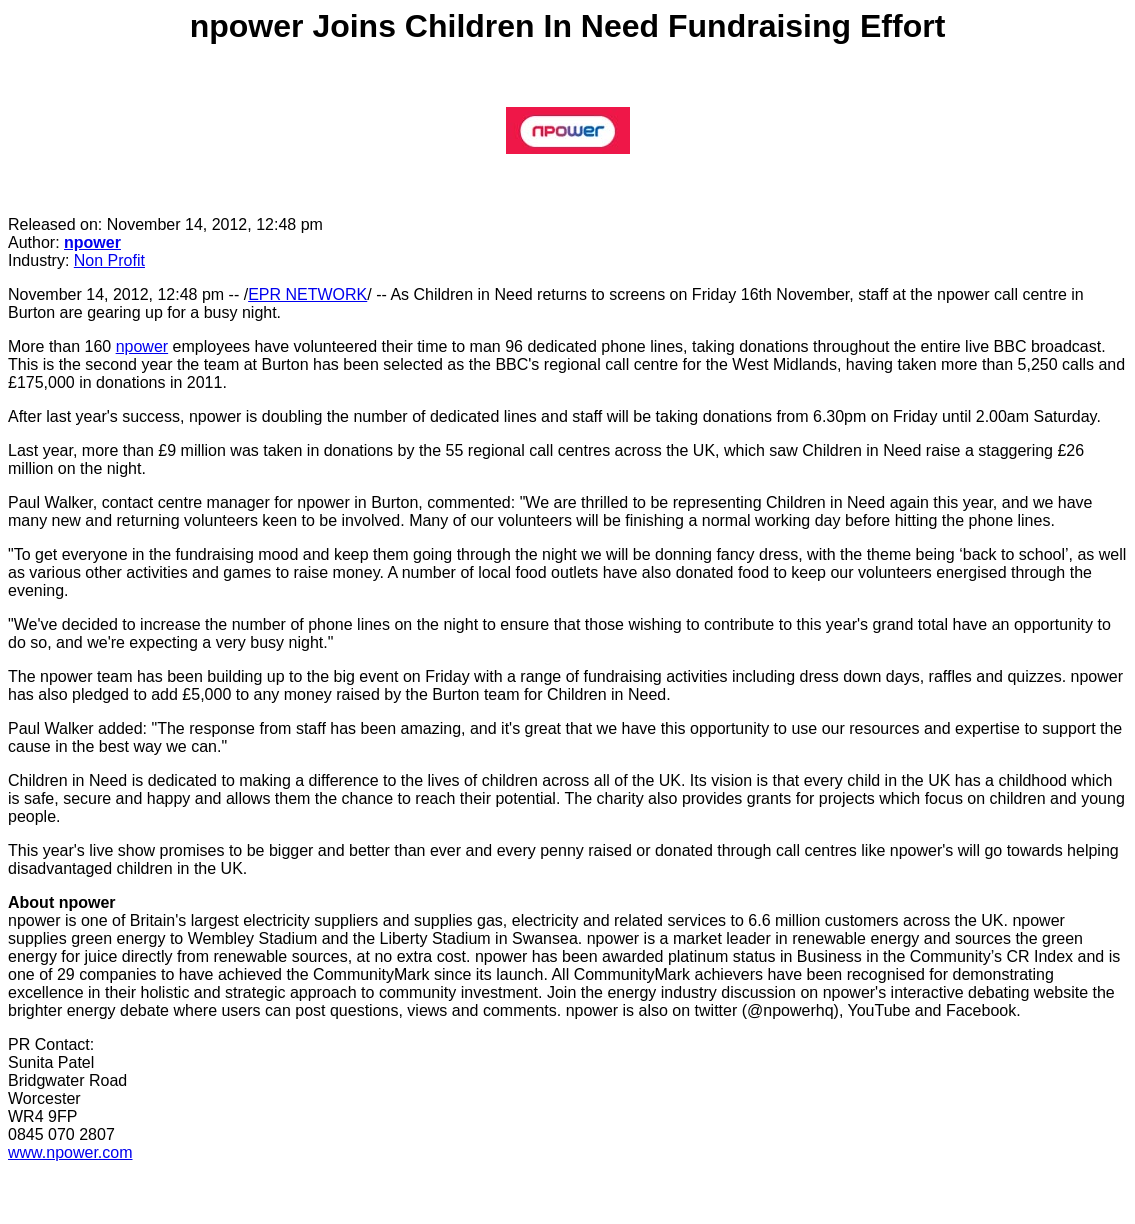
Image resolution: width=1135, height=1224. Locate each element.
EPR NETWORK (307, 294)
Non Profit (109, 260)
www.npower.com (70, 1152)
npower (92, 242)
